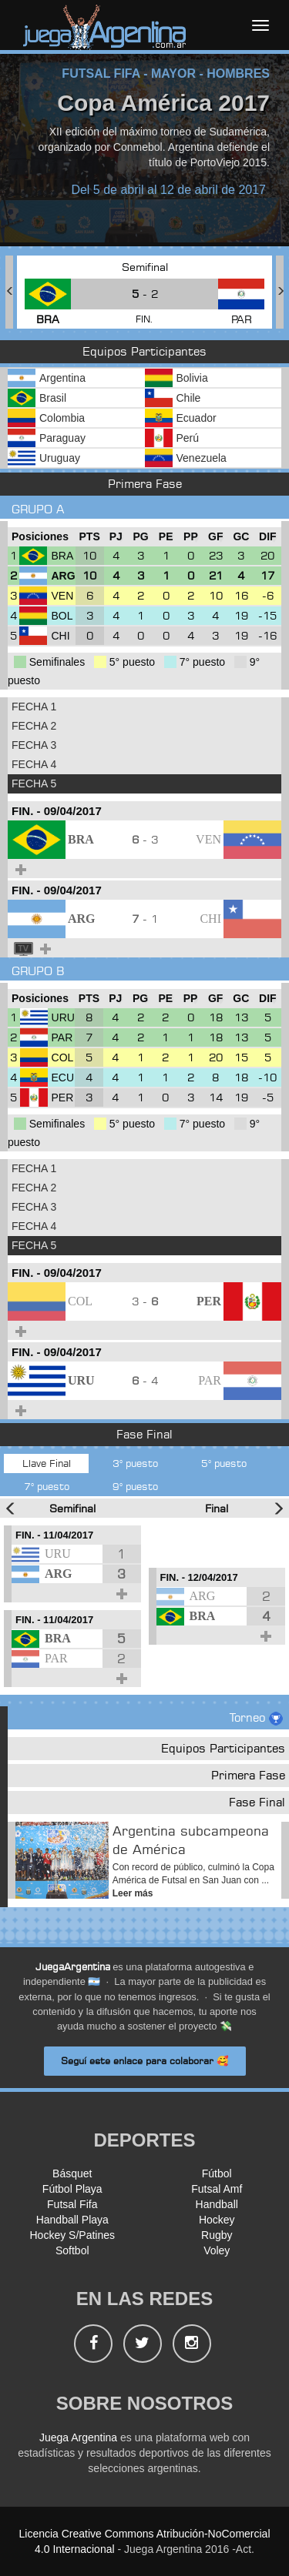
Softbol (72, 2250)
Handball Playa (72, 2219)
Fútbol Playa (72, 2189)
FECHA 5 (34, 783)
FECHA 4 (34, 764)
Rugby (216, 2235)
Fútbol (217, 2173)
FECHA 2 (34, 726)
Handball (217, 2204)
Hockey (217, 2219)
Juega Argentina (78, 2437)
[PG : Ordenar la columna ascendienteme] (140, 536)
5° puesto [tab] (224, 1463)
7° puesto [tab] (46, 1486)
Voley (216, 2250)
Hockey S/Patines (73, 2235)
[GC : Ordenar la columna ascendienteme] (241, 536)
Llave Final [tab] (46, 1463)
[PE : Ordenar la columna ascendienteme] (165, 536)
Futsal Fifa (72, 2204)
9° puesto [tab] (135, 1486)
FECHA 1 (34, 706)
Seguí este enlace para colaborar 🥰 (145, 2060)
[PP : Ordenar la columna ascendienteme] (190, 536)
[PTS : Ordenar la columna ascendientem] (90, 536)
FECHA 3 (34, 745)
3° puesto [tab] (135, 1463)
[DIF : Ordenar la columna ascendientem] (267, 536)
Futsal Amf (216, 2189)
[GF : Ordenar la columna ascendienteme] (216, 536)
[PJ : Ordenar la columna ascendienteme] (116, 536)
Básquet (72, 2173)
